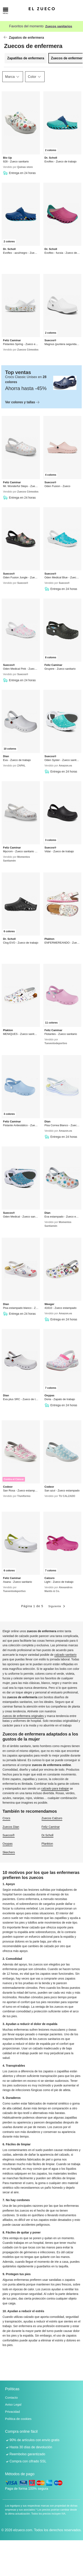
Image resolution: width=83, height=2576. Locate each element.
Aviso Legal (13, 2404)
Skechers (9, 1852)
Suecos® (9, 1835)
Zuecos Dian (11, 1826)
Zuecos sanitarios (58, 26)
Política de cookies (18, 2419)
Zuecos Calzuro (52, 1818)
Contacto (11, 2397)
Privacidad (12, 2411)
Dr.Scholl (47, 1835)
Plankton (47, 1843)
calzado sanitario (65, 1654)
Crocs (6, 1818)
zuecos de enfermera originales (23, 1716)
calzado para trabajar (55, 1788)
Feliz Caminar (51, 1826)
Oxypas (7, 1843)
